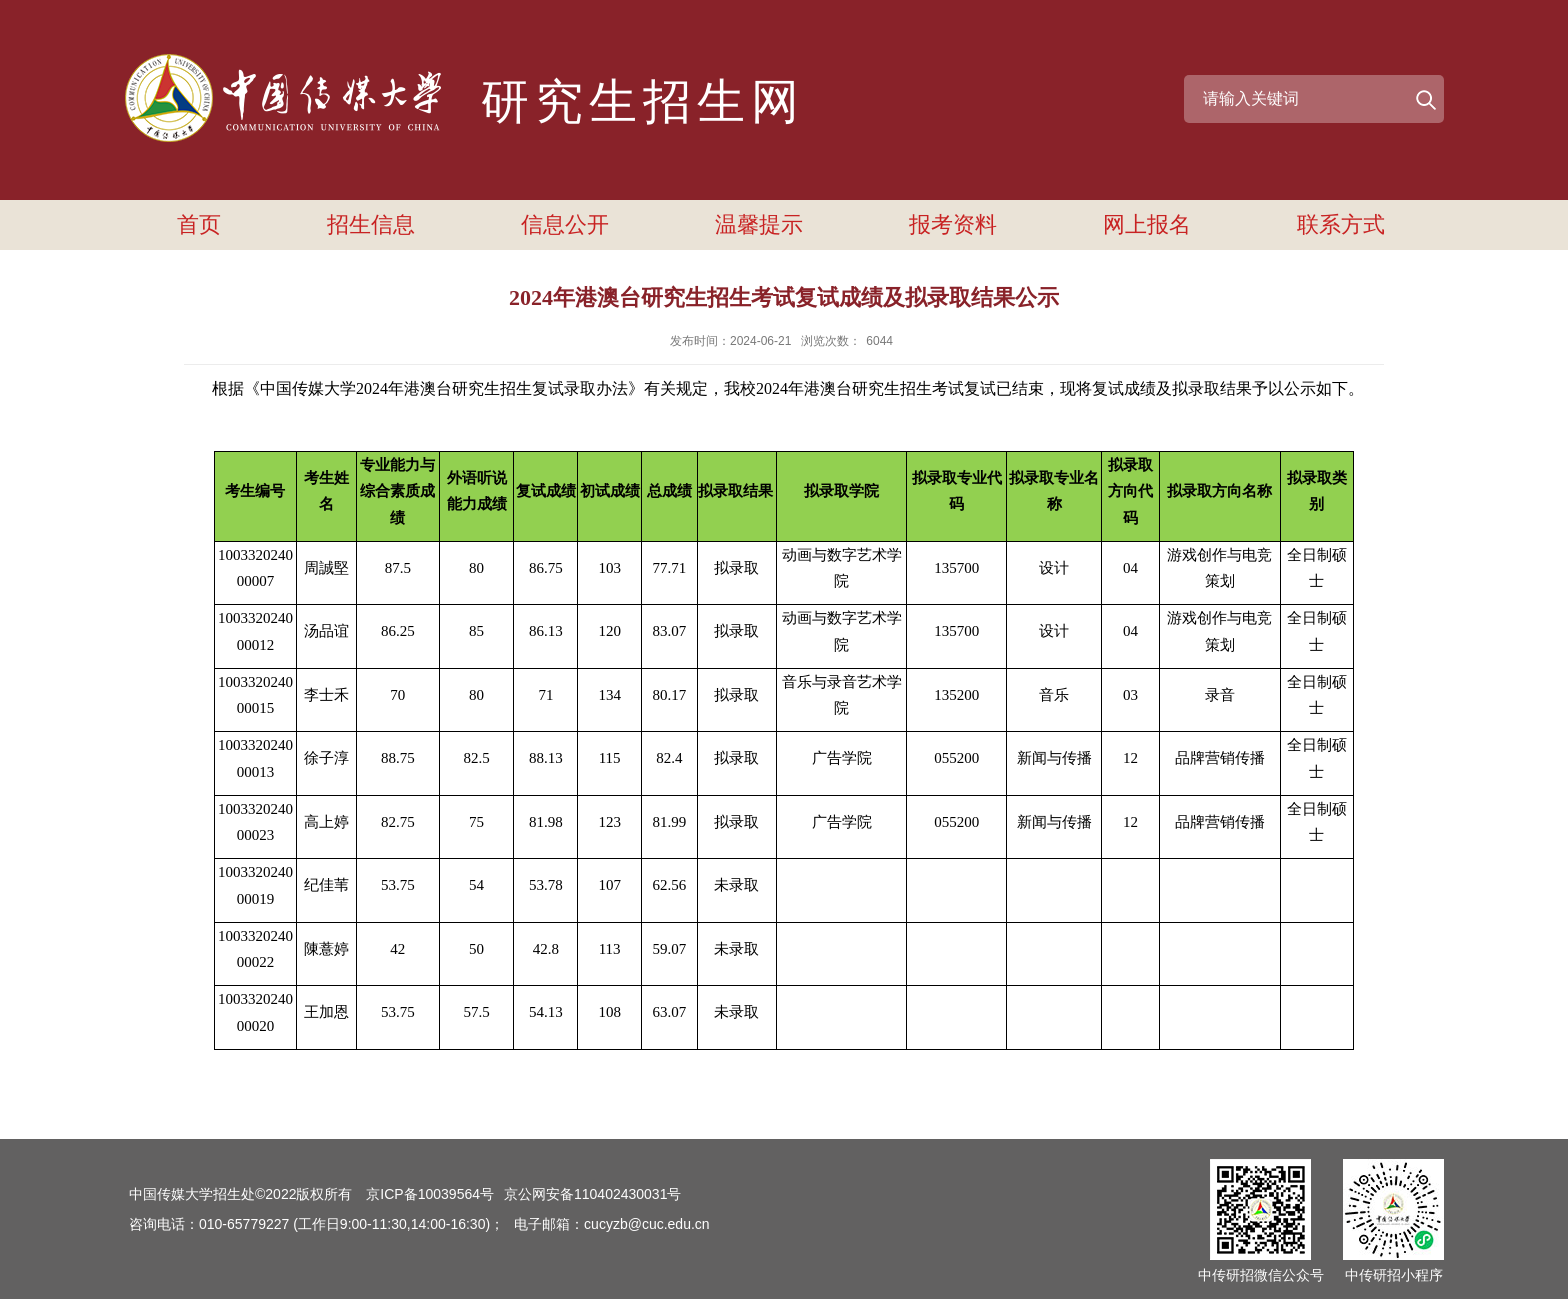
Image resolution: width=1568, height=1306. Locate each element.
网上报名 (1147, 224)
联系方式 (1341, 224)
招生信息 (371, 224)
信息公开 (565, 224)
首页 (199, 224)
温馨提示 (759, 224)
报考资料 (953, 224)
